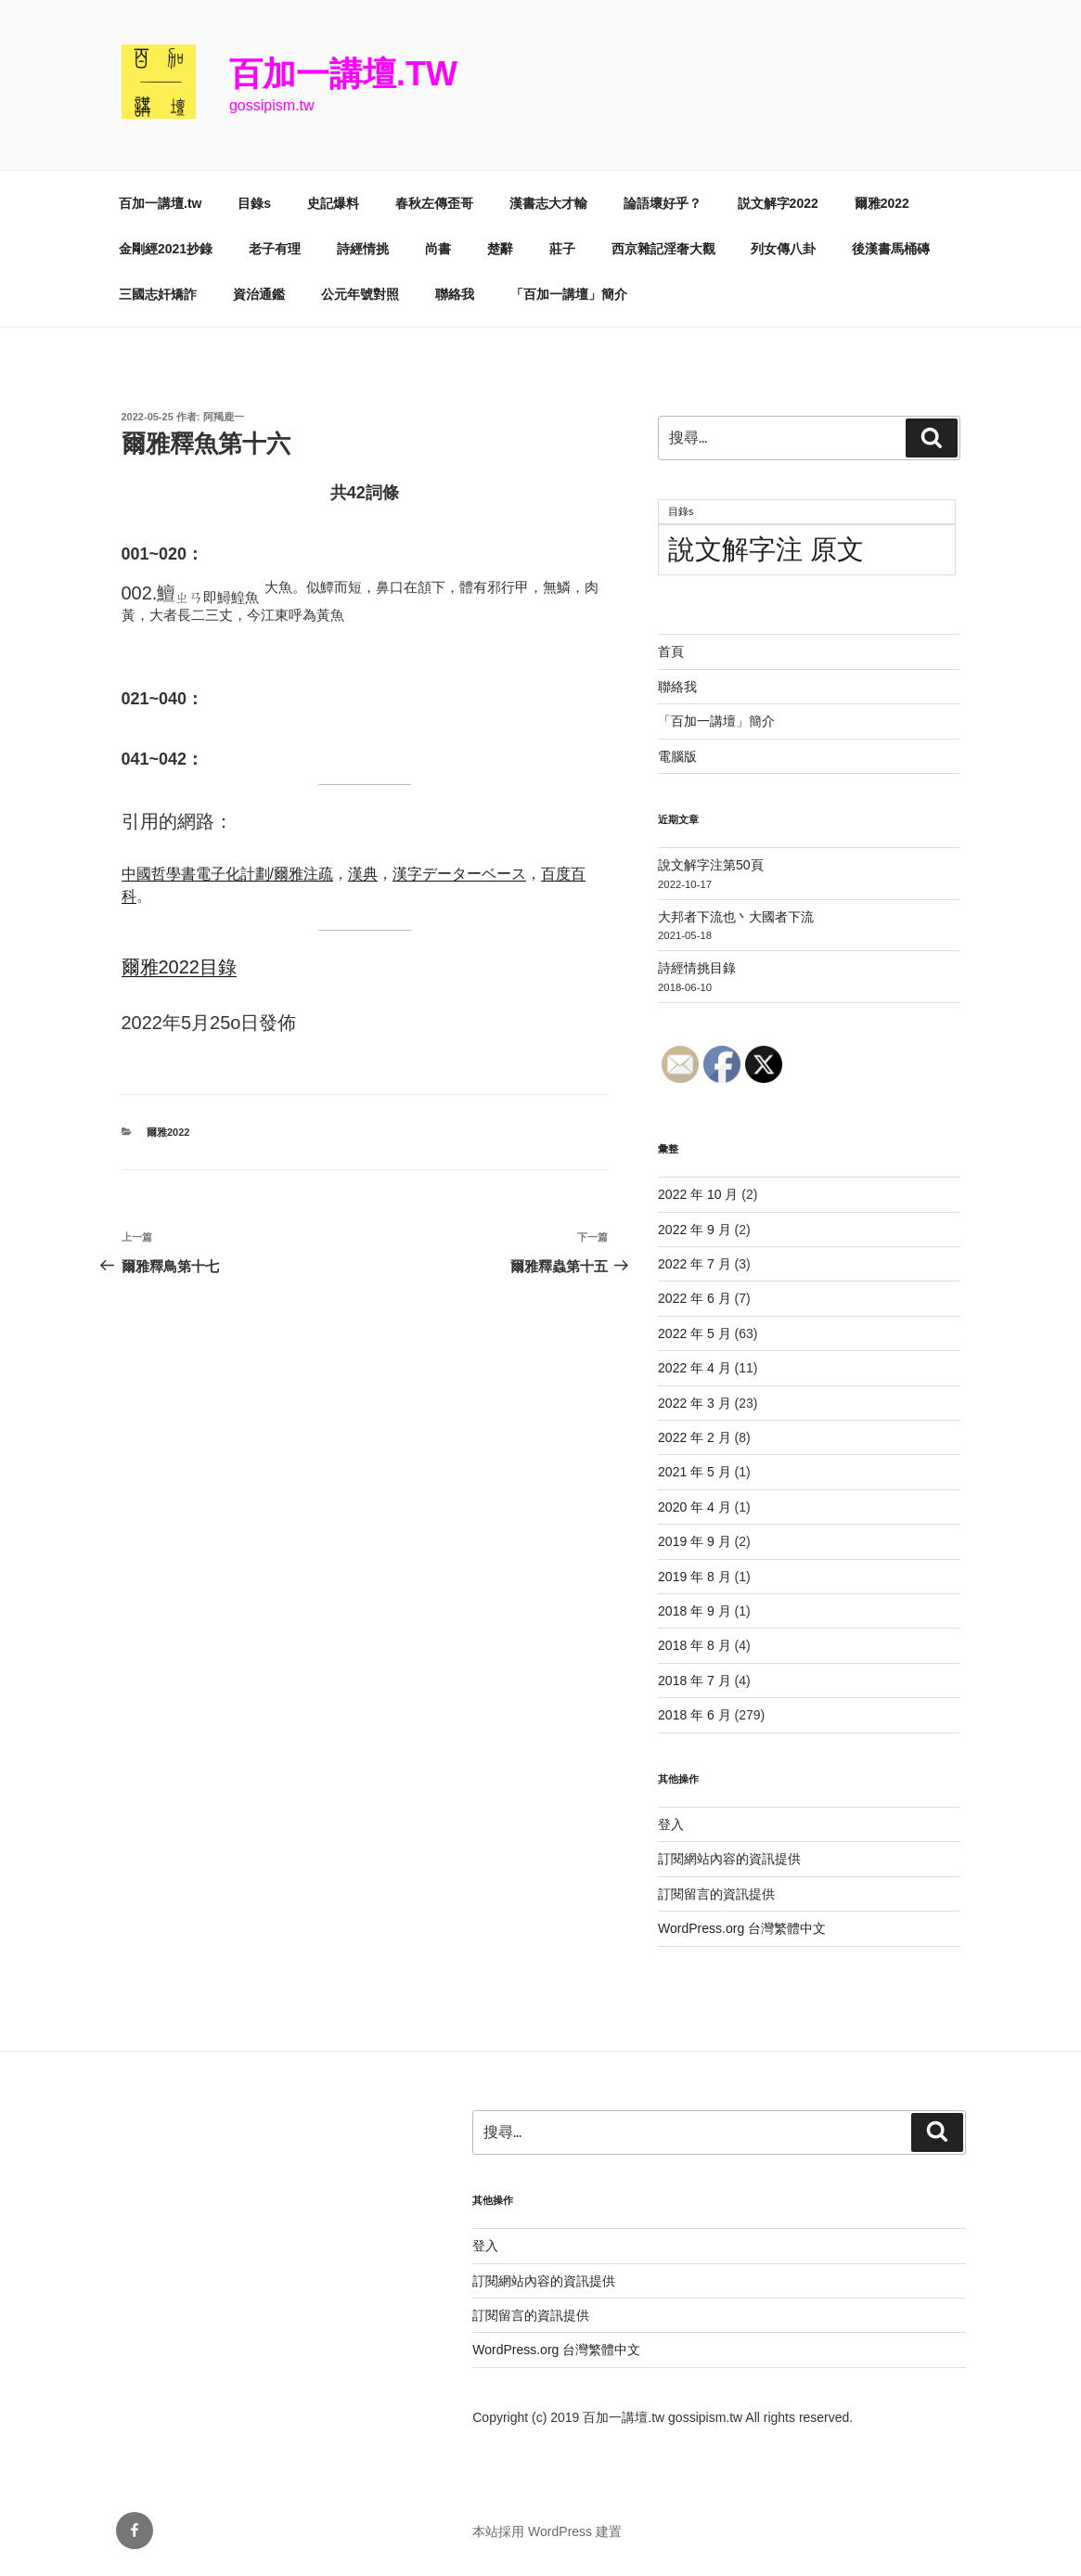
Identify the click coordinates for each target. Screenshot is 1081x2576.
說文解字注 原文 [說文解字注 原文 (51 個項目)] (766, 549)
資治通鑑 (259, 294)
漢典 (363, 874)
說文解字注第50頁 (711, 864)
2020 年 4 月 (694, 1507)
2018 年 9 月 (694, 1611)
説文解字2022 (778, 203)
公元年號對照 (360, 294)
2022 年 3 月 (694, 1403)
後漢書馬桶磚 (891, 248)
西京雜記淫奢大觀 (663, 248)
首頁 (671, 651)
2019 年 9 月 (694, 1541)
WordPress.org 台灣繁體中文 (742, 1928)
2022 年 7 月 (694, 1263)
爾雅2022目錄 (180, 967)
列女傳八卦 (783, 248)
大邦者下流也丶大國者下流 (736, 916)
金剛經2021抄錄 (165, 248)
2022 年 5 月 (694, 1333)
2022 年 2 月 (694, 1437)
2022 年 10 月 (698, 1194)
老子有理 (275, 248)
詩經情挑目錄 (697, 967)
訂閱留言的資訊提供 (716, 1894)
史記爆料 (333, 203)
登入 (671, 1824)
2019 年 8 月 (694, 1576)
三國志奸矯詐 (158, 294)
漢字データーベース (459, 874)
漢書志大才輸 (548, 203)
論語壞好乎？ (662, 203)
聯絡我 (454, 294)
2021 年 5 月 (694, 1471)
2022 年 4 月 (694, 1367)
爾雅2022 (882, 203)
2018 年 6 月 (694, 1714)
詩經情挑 (363, 248)
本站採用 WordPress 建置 (547, 2531)
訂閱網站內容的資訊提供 (729, 1858)
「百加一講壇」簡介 (568, 294)
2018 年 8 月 (694, 1645)
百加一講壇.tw (343, 74)
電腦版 (677, 756)
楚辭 (500, 248)
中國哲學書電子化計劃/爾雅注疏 (227, 874)
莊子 (562, 248)
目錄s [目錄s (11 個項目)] (680, 511)
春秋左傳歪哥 (434, 203)
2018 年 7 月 (694, 1680)
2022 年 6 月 (694, 1298)
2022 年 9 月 (694, 1229)
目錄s (254, 203)
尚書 (438, 248)
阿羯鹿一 (223, 416)
